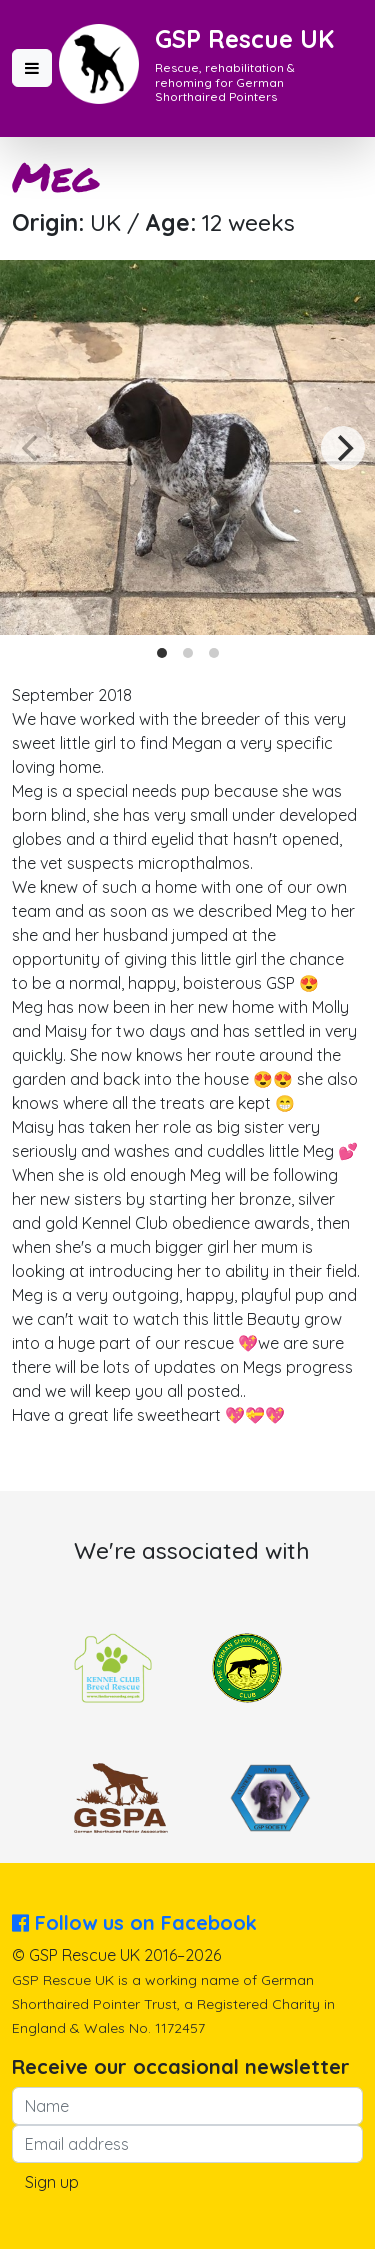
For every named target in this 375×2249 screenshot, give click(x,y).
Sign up (52, 2182)
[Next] (343, 448)
